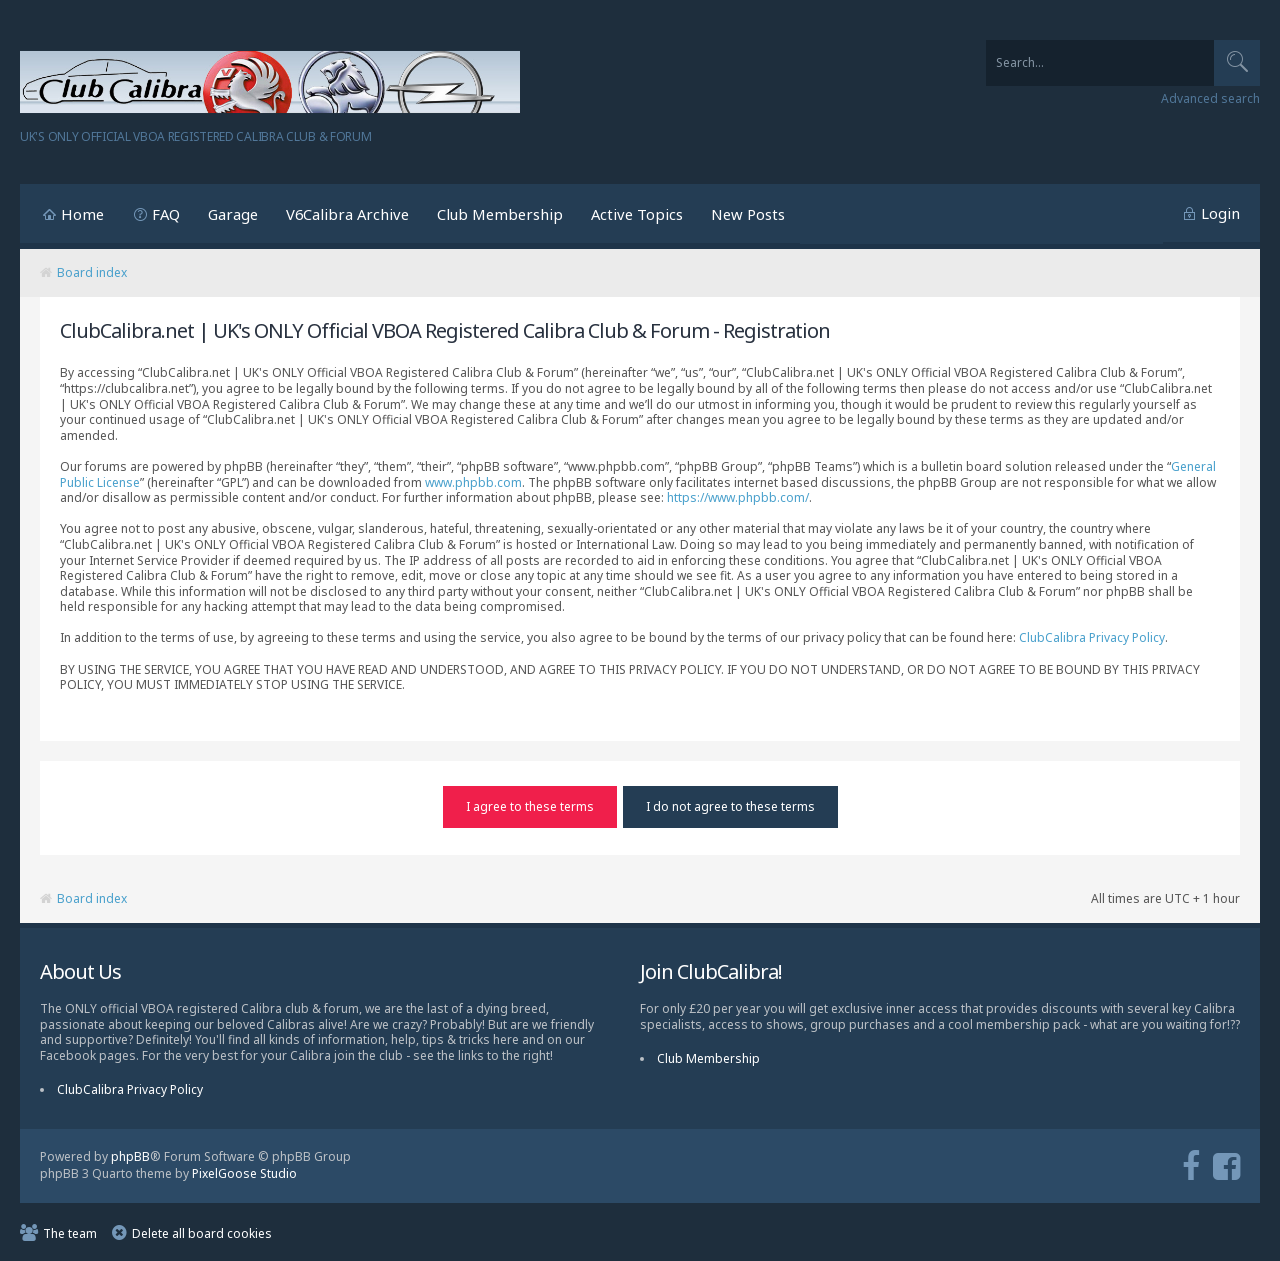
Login (1220, 213)
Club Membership (500, 214)
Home (82, 214)
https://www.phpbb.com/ (738, 497)
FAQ (166, 214)
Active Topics (637, 214)
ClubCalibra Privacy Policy (1092, 637)
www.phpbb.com (473, 482)
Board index (92, 272)
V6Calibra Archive (347, 214)
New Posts (748, 214)
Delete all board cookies (202, 1231)
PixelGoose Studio (244, 1172)
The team (70, 1231)
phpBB (130, 1155)
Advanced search (1210, 99)
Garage (233, 214)
